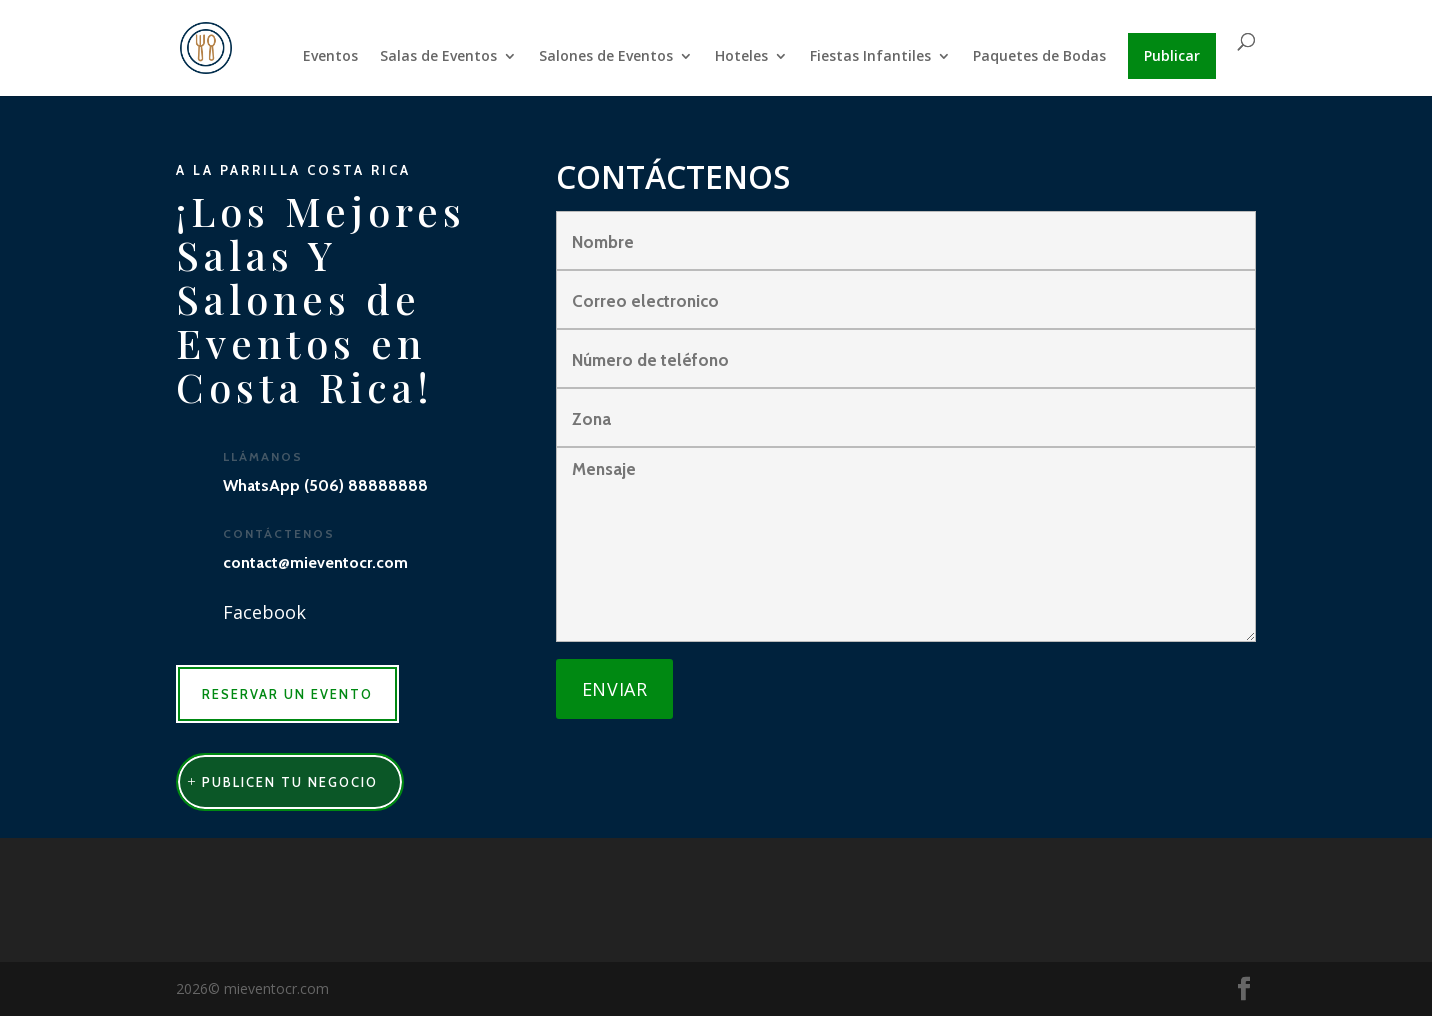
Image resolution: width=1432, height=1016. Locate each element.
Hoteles (741, 57)
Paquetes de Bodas (1039, 57)
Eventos (330, 57)
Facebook (264, 612)
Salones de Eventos (606, 57)
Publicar (1172, 55)
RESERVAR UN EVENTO (287, 694)
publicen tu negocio (290, 782)
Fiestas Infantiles (870, 57)
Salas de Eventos (438, 57)
